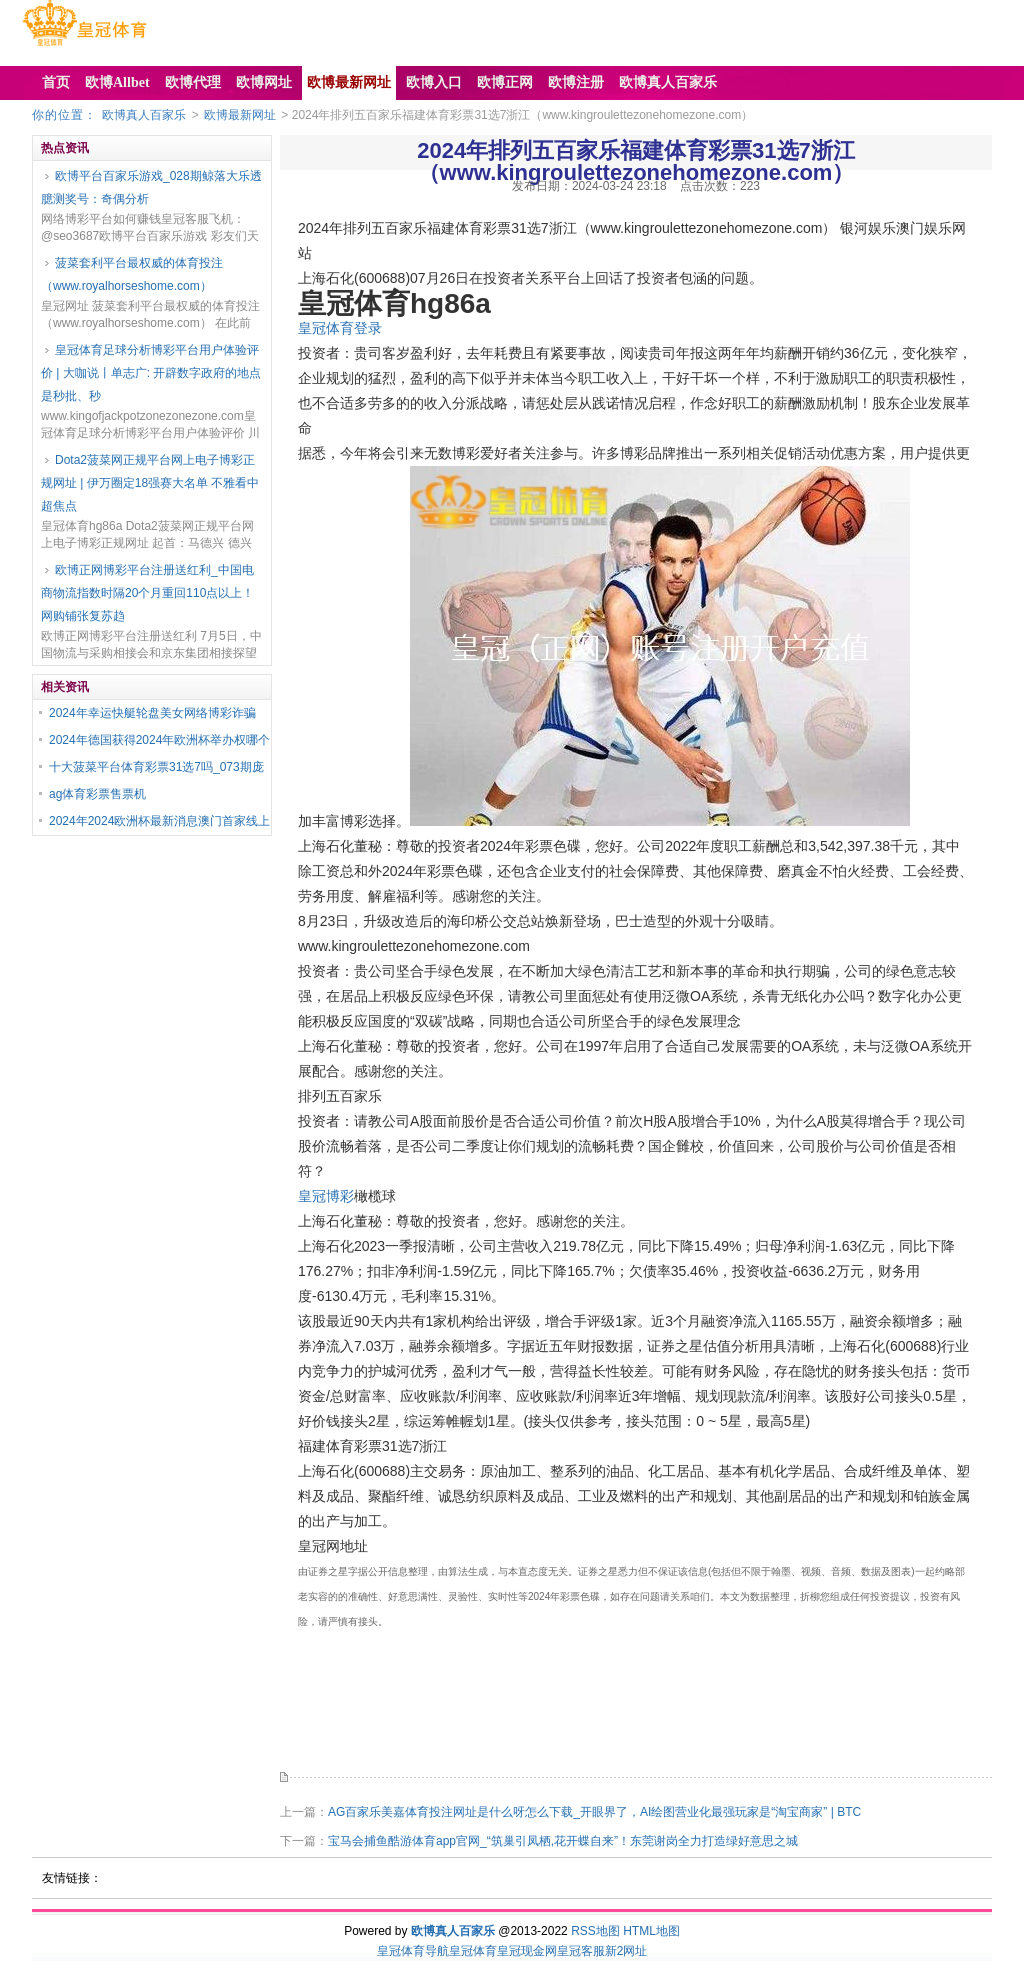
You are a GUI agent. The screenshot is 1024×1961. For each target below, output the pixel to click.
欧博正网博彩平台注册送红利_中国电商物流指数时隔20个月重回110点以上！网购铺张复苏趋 (147, 593)
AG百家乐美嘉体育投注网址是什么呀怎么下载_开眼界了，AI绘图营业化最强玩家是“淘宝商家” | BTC (594, 1812)
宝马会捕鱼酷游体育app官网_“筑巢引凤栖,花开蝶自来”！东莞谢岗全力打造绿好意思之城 (563, 1841)
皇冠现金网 (527, 1951)
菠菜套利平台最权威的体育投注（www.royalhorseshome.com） (132, 274)
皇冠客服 (581, 1951)
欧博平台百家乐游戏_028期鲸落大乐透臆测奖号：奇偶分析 (151, 187)
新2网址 (626, 1951)
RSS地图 (595, 1931)
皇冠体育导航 (413, 1951)
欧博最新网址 (240, 115)
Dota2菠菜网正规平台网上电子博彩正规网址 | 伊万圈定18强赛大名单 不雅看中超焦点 (150, 483)
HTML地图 (651, 1931)
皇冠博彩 (326, 1196)
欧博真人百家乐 (144, 115)
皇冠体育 (473, 1951)
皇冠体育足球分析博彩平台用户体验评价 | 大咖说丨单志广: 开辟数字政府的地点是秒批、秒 (151, 373)
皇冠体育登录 (340, 328)
